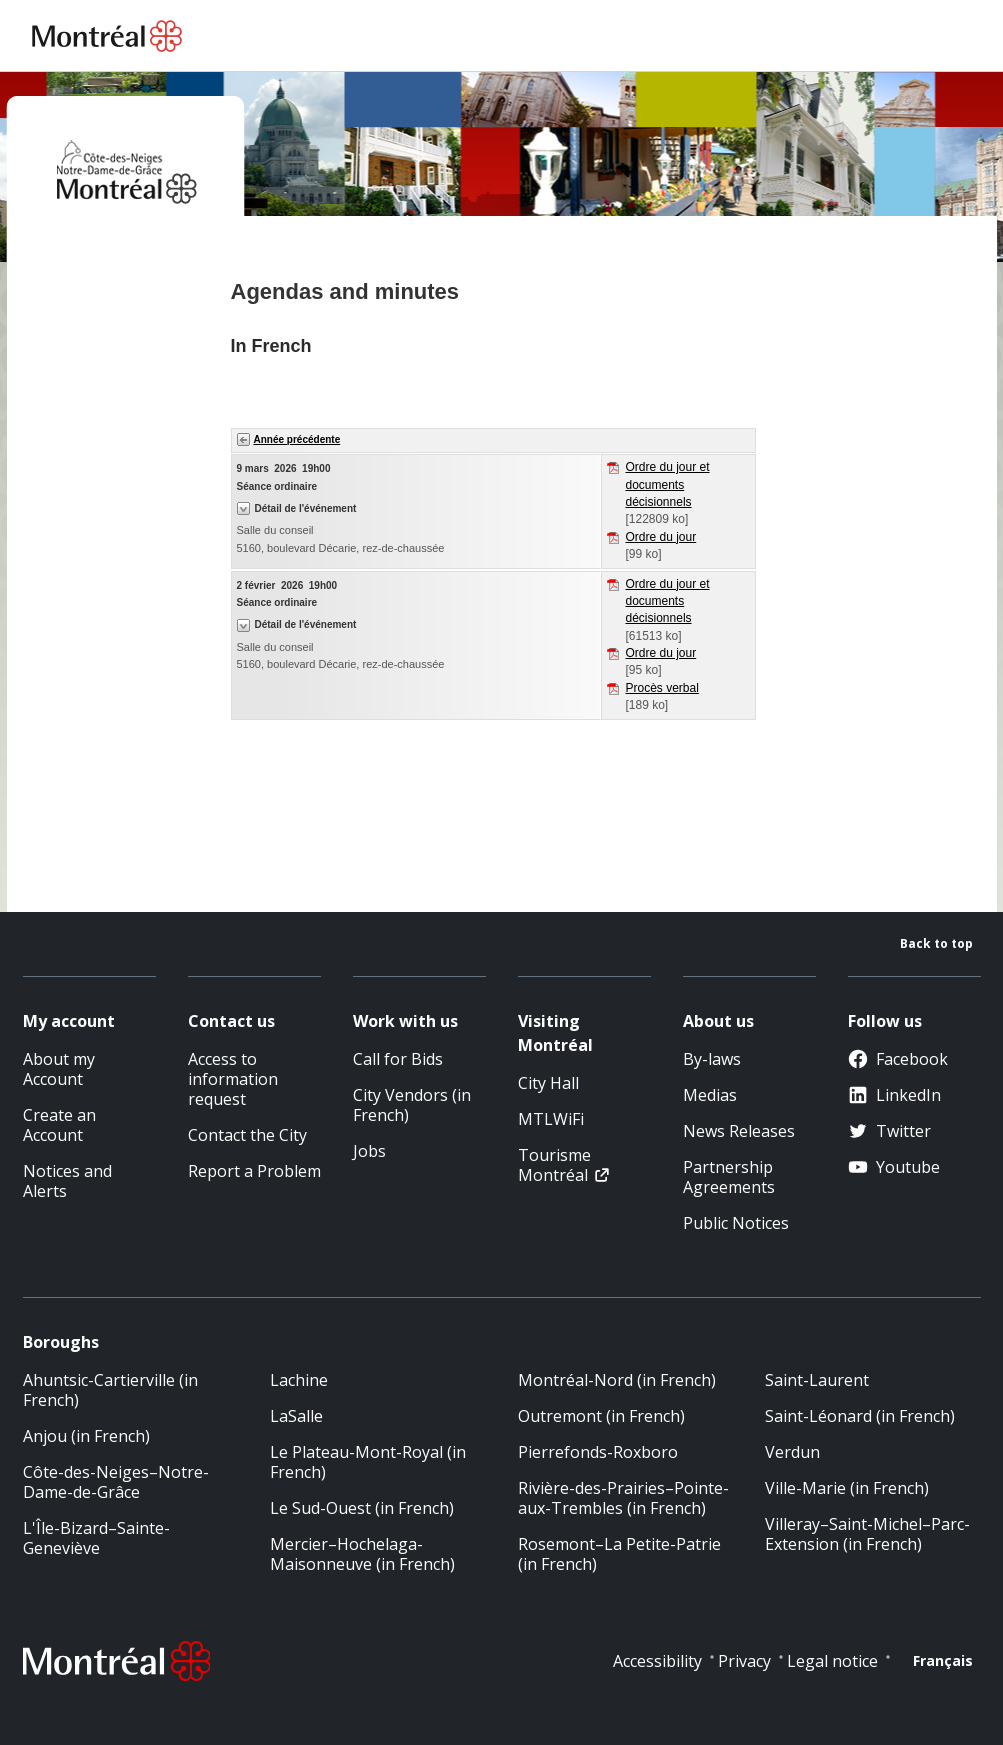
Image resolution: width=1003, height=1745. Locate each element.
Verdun (792, 1452)
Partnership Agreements (729, 1177)
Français (943, 1660)
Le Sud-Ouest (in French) (362, 1508)
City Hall (548, 1083)
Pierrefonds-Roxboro (598, 1452)
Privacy (744, 1661)
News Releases (739, 1131)
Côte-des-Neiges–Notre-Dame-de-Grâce (116, 1482)
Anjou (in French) (86, 1436)
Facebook (898, 1059)
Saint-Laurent (817, 1380)
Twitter (889, 1131)
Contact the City (247, 1135)
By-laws (712, 1059)
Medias (710, 1095)
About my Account (59, 1069)
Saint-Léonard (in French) (860, 1416)
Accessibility (657, 1661)
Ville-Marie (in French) (847, 1488)
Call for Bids (398, 1059)
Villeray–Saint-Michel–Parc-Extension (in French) (867, 1534)
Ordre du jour (661, 537)
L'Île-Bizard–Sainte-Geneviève (96, 1538)
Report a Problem (254, 1171)
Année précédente (297, 439)
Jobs (369, 1151)
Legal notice (832, 1661)
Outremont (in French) (601, 1416)
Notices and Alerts (67, 1181)
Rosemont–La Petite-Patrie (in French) (619, 1554)
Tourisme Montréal (554, 1165)
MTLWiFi (551, 1119)
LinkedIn (894, 1095)
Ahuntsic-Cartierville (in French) (110, 1390)
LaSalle (296, 1416)
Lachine (299, 1380)
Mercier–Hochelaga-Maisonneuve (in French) (362, 1554)
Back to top (936, 943)
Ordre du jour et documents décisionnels (668, 484)
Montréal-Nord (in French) (617, 1380)
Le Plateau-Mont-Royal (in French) (368, 1462)
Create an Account (59, 1125)
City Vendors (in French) (412, 1105)
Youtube (894, 1167)
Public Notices (736, 1223)
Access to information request (233, 1079)
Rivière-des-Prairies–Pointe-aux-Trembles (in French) (623, 1498)
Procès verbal (662, 688)
